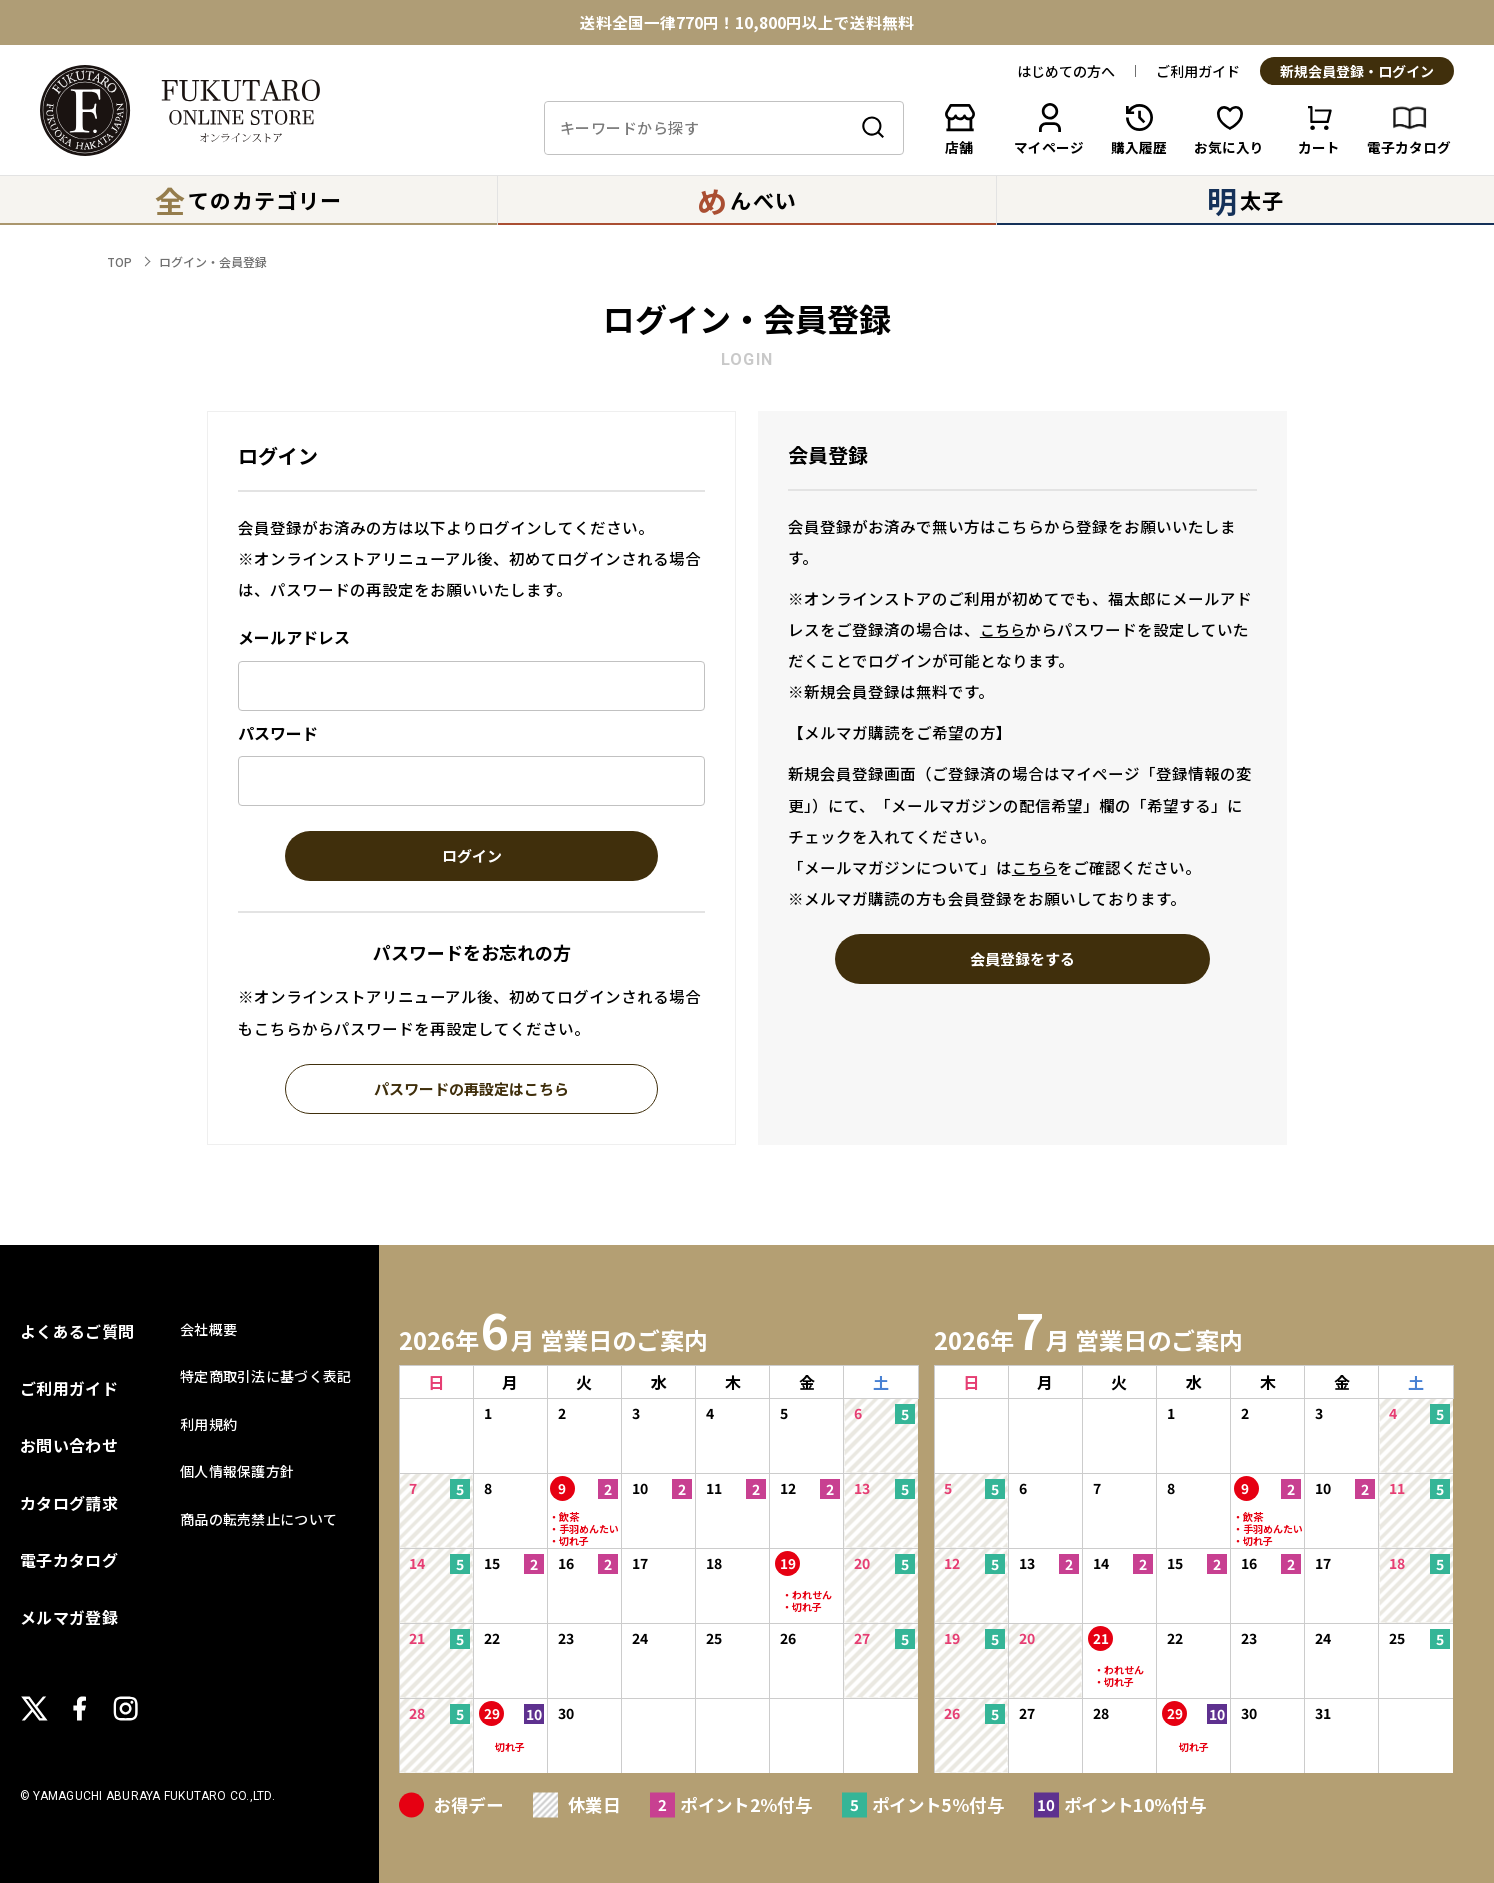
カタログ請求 (69, 1503)
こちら (1002, 629)
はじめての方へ (1066, 71)
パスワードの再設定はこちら (471, 1090)
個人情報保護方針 (237, 1471)
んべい (746, 200)
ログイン (472, 857)
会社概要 (208, 1329)
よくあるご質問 (77, 1331)
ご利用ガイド (1198, 71)
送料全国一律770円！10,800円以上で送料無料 (747, 23)
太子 (1245, 200)
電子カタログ (69, 1560)
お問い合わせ (69, 1445)
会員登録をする (1022, 960)
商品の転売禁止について (258, 1519)
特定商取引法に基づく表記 (265, 1376)
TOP (119, 261)
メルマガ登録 (69, 1617)
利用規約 (208, 1424)
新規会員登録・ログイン (1357, 72)
